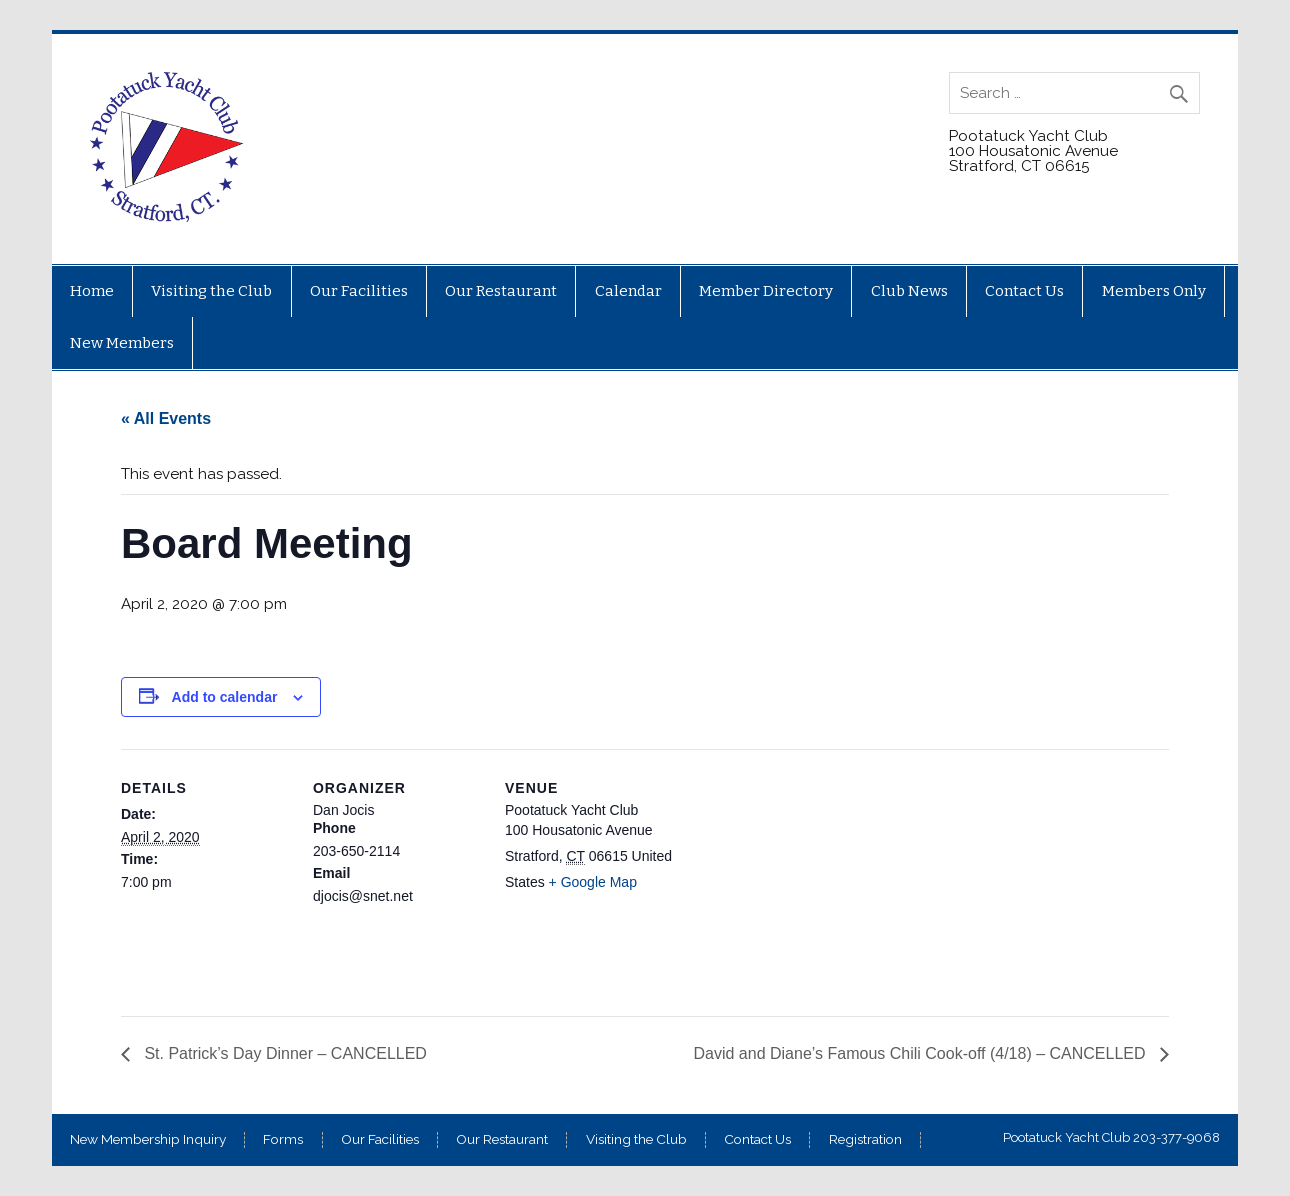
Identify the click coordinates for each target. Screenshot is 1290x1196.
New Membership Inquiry (148, 1140)
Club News (909, 291)
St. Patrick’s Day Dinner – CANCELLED (283, 1053)
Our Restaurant (501, 291)
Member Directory (766, 291)
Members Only (1154, 291)
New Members (122, 343)
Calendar (628, 291)
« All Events (166, 418)
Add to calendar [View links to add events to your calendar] (225, 697)
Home (92, 291)
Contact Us (1024, 291)
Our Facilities (359, 291)
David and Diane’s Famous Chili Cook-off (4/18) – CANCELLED (921, 1053)
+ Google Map (593, 882)
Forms (283, 1140)
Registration (865, 1140)
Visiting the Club (211, 291)
